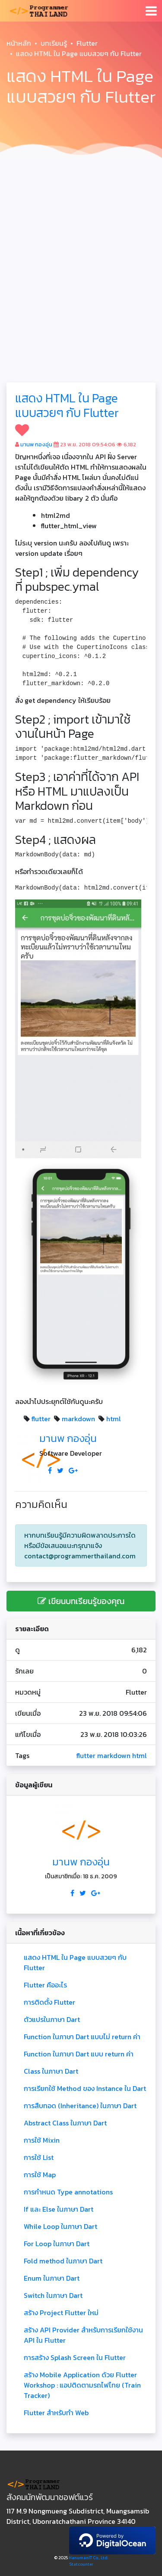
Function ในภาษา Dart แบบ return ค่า (78, 2054)
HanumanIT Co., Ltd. (88, 2557)
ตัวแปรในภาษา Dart (52, 2019)
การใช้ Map (40, 2174)
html (113, 1418)
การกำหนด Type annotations (68, 2192)
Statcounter (81, 2564)
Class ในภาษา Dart (51, 2071)
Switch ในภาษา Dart (53, 2295)
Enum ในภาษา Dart (51, 2278)
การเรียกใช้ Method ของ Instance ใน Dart (85, 2088)
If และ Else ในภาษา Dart (58, 2209)
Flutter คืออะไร (45, 1985)
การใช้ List (39, 2157)
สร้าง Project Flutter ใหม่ (61, 2312)
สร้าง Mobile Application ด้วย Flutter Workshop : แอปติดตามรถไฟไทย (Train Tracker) (82, 2385)
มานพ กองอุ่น (36, 444)
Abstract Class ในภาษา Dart (65, 2123)
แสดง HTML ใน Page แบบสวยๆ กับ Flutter (67, 405)
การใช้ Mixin (42, 2140)
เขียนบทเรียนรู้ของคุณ (81, 1601)
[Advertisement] (81, 248)
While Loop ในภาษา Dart (60, 2226)
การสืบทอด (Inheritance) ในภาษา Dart (80, 2105)
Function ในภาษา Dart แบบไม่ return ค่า (82, 2036)
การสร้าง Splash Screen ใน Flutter (75, 2357)
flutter (41, 1418)
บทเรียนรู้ (54, 43)
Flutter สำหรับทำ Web (56, 2412)
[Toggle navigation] (151, 11)
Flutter (87, 43)
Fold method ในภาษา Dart (63, 2261)
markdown (78, 1418)
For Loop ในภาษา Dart (56, 2243)
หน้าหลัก (18, 43)
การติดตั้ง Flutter (49, 2002)
